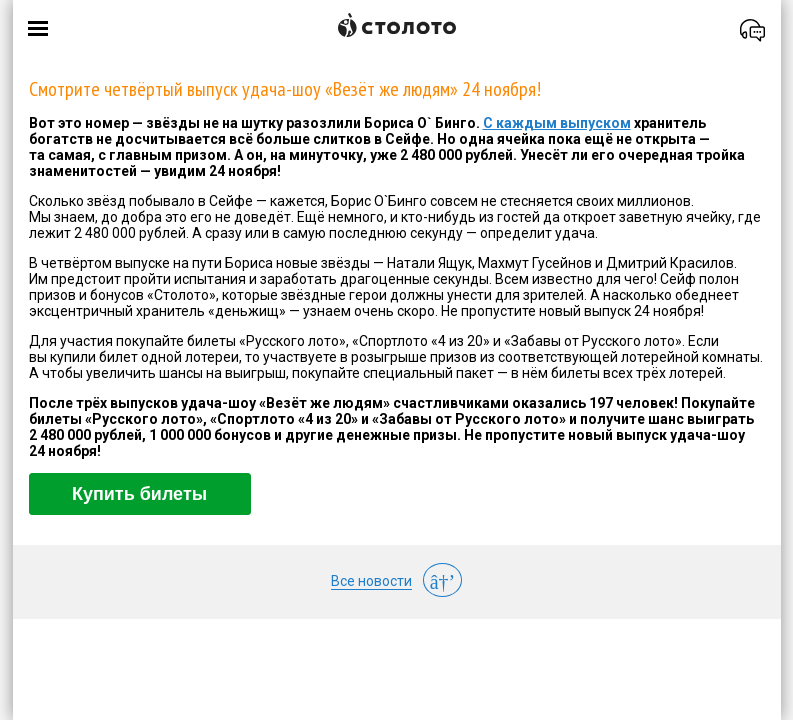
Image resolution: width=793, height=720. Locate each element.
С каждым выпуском (557, 123)
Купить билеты (139, 494)
